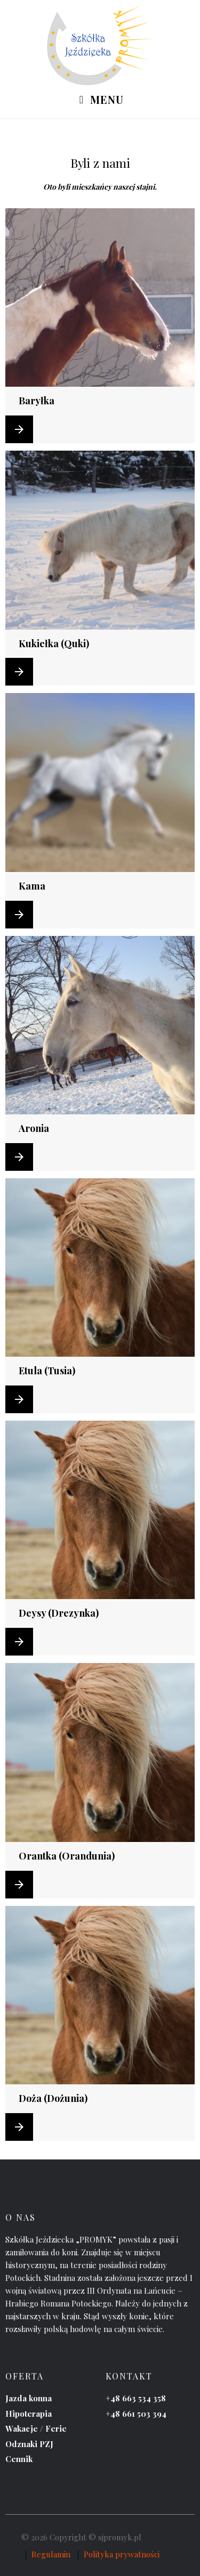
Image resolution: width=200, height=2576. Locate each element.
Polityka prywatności (121, 2554)
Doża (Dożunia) (53, 2098)
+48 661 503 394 (136, 2413)
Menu (100, 100)
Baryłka (36, 400)
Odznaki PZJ (29, 2444)
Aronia (34, 1128)
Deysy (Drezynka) (59, 1613)
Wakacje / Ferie (36, 2428)
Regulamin (50, 2554)
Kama (32, 885)
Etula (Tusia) (47, 1370)
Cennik (19, 2458)
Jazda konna (28, 2398)
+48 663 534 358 (136, 2398)
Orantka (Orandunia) (67, 1855)
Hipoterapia (28, 2413)
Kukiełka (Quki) (54, 643)
